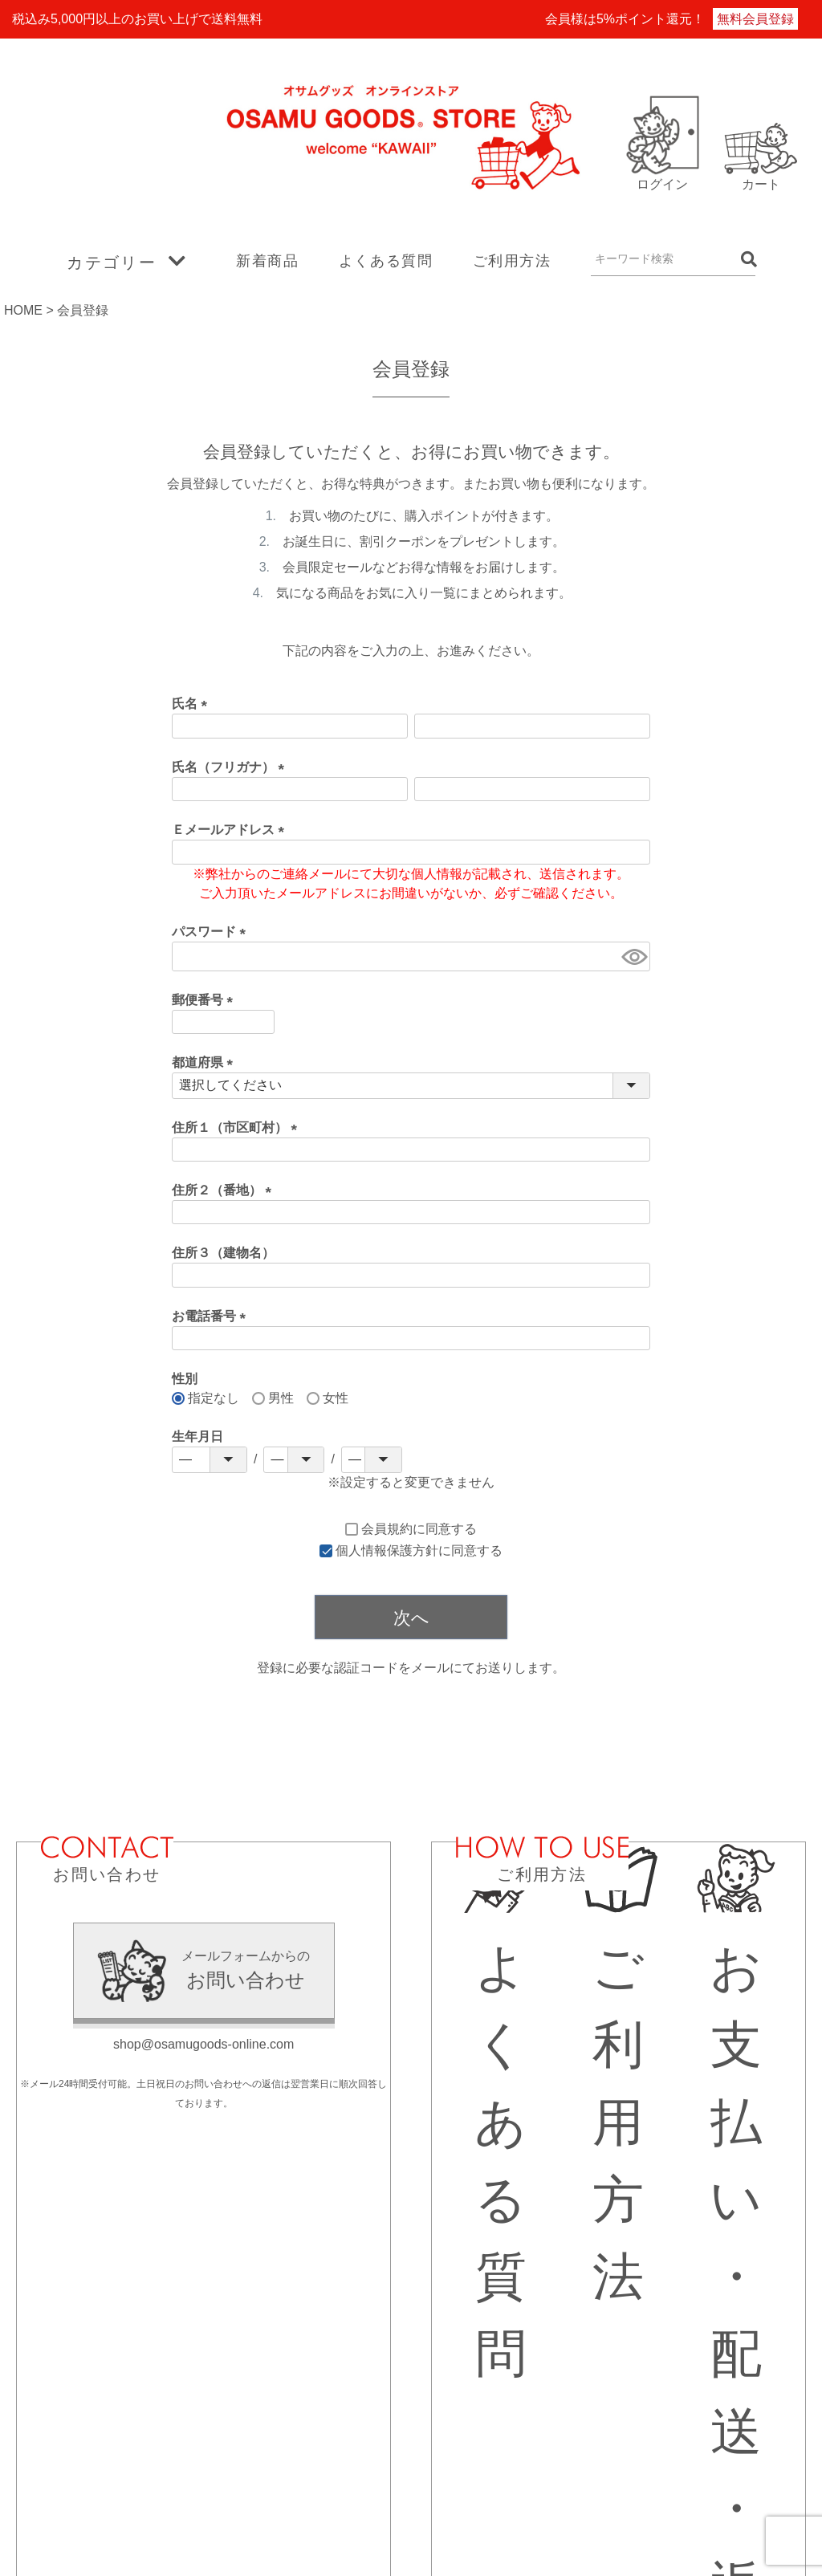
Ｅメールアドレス (231, 829)
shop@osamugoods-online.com (203, 2044)
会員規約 (387, 1529)
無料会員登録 (755, 19)
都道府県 (205, 1062)
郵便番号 (205, 1000)
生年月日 (197, 1436)
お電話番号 (212, 1316)
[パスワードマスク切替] (633, 956)
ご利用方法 (512, 261)
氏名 (193, 703)
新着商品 (267, 261)
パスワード (212, 931)
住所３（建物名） (223, 1253)
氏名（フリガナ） (231, 767)
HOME (23, 310)
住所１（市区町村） (237, 1127)
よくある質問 (386, 261)
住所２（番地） (225, 1190)
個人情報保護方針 (387, 1550)
